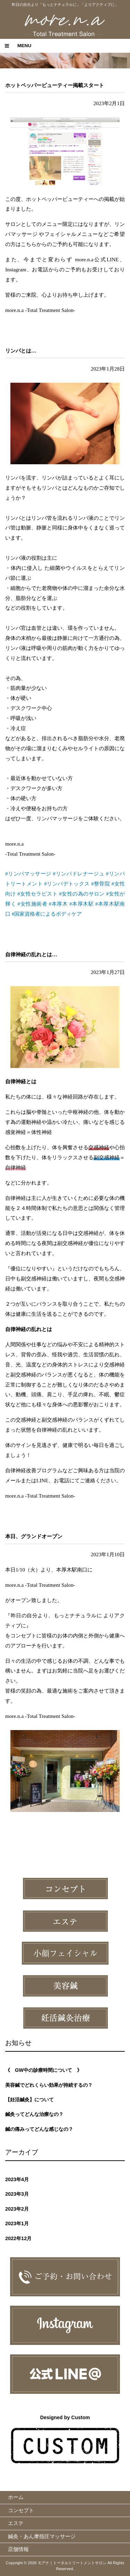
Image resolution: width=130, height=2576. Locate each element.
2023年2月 (17, 2209)
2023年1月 (17, 2223)
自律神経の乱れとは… (31, 954)
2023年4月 (17, 2179)
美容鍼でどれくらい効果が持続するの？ (49, 2085)
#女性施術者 (32, 904)
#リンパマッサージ (28, 873)
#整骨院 (100, 884)
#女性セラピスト (37, 894)
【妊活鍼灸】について (29, 2099)
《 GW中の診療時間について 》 (43, 2070)
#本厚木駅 (81, 904)
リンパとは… (20, 351)
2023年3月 (17, 2194)
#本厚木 (58, 904)
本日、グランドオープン (33, 1536)
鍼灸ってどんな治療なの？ (34, 2114)
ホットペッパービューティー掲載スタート (54, 85)
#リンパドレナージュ (78, 873)
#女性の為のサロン (82, 894)
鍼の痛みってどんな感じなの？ (39, 2129)
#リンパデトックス (67, 884)
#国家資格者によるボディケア (47, 914)
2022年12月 (18, 2238)
